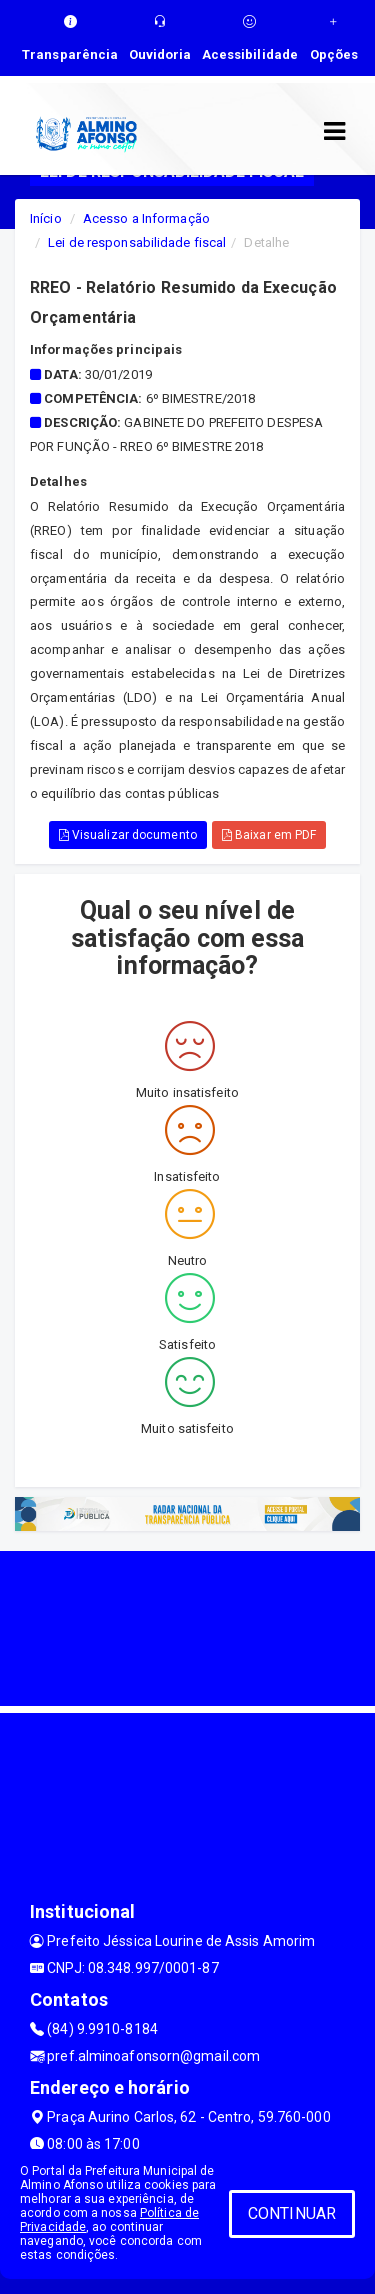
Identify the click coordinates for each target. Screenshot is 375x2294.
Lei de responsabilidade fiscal (137, 242)
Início (46, 218)
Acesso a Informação (146, 218)
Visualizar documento (128, 835)
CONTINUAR (292, 2213)
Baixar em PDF (269, 835)
